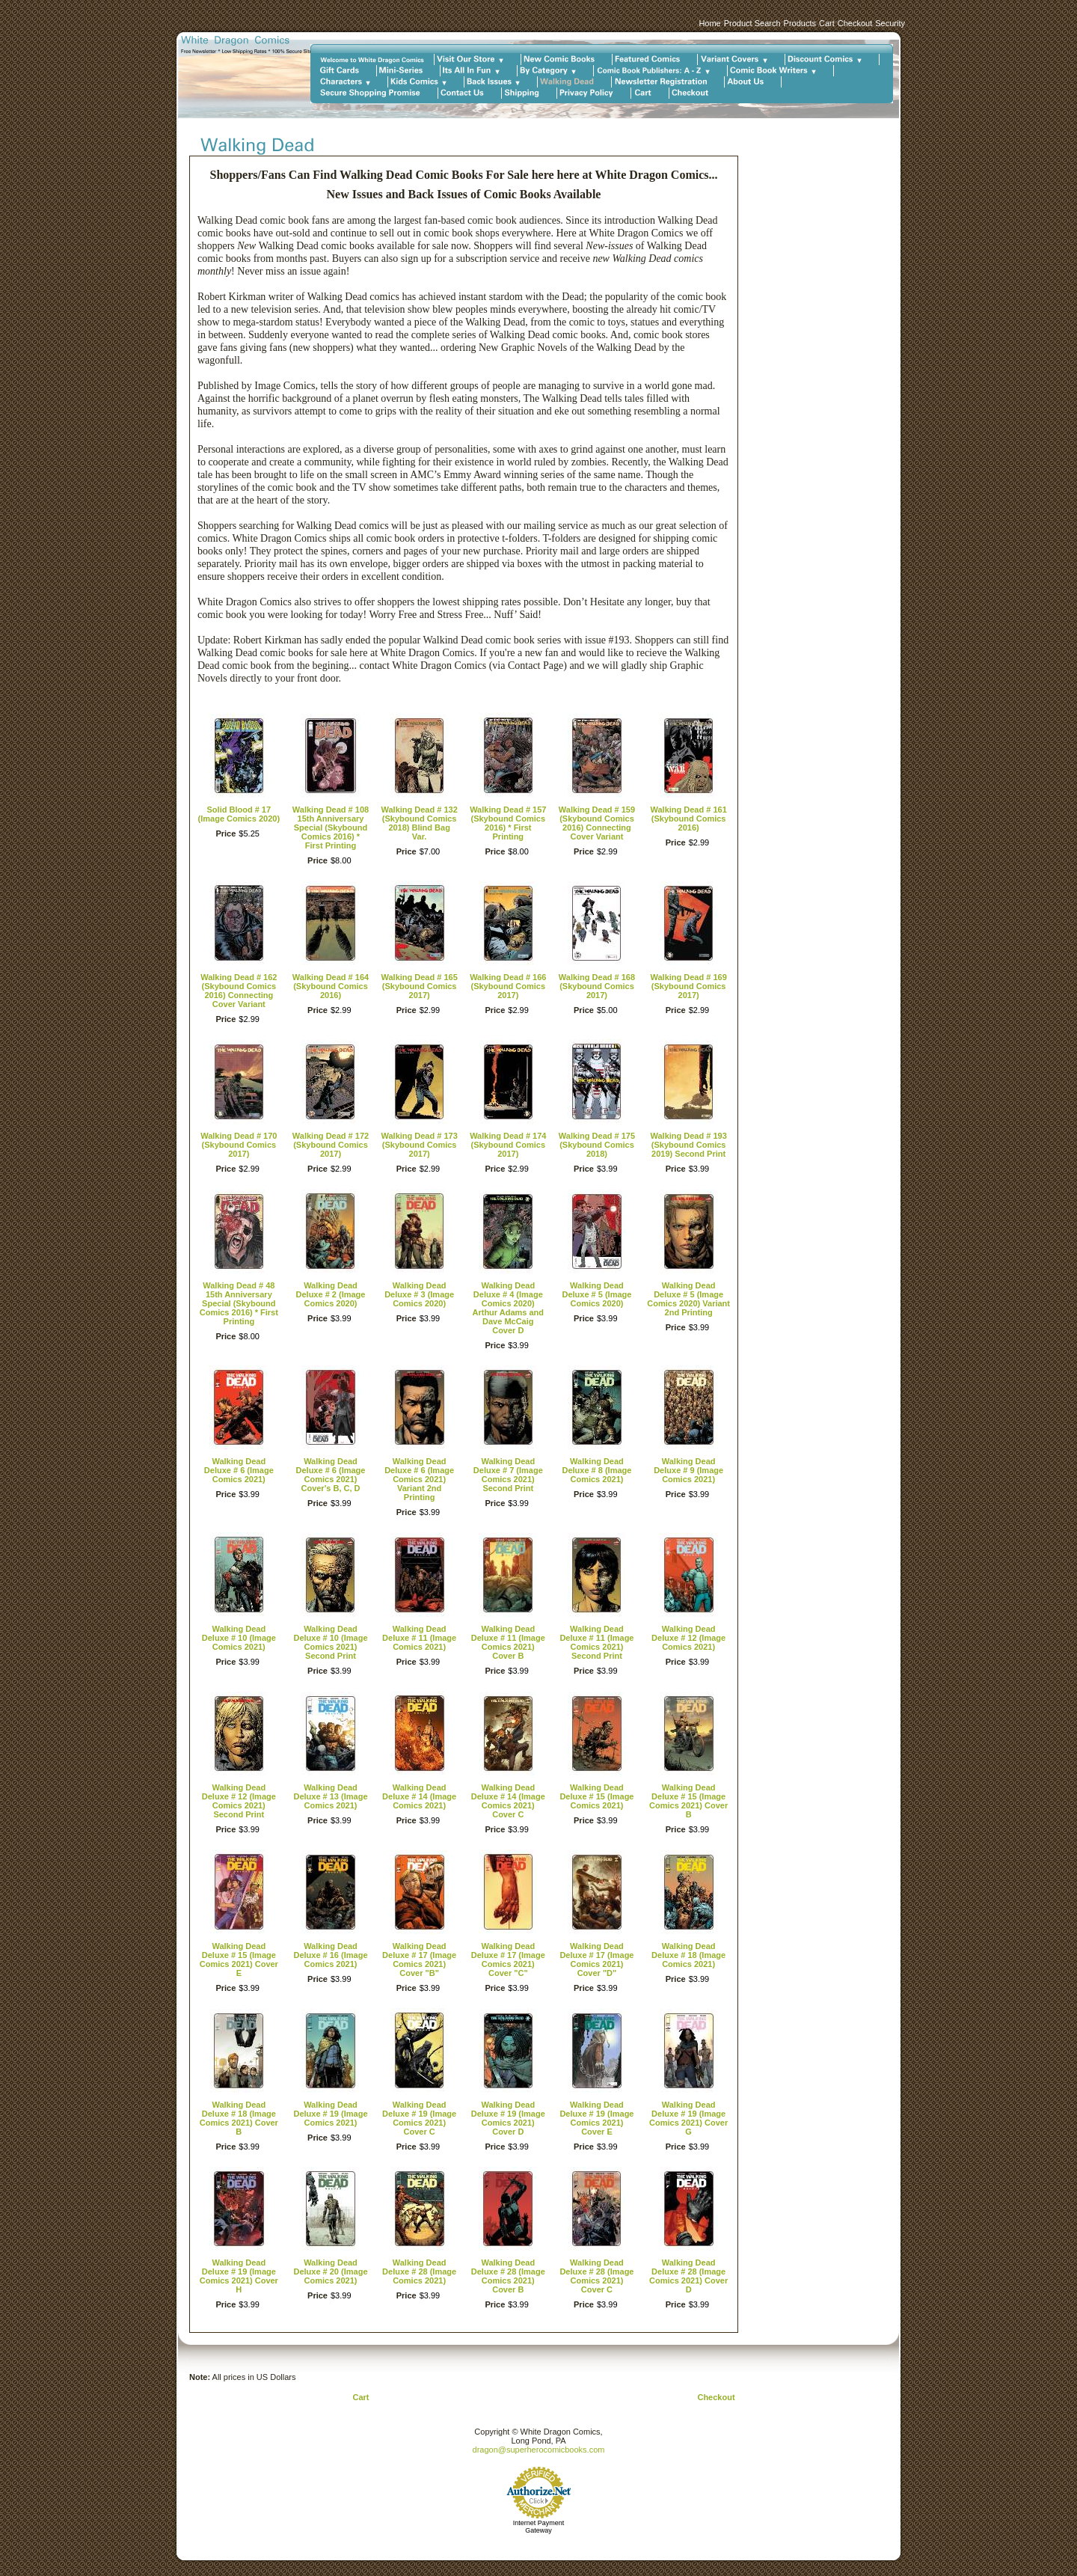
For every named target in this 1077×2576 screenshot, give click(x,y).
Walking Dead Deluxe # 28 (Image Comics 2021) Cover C (596, 2276)
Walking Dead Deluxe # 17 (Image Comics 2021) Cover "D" (596, 1959)
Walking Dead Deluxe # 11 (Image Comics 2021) (419, 1637)
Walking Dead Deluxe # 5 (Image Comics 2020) (596, 1294)
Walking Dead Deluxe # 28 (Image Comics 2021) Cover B (508, 2276)
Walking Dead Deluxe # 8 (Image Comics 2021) (596, 1470)
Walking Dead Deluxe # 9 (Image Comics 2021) (688, 1470)
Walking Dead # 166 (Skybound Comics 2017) (508, 986)
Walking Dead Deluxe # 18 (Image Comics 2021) (688, 1955)
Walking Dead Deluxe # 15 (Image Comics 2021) (596, 1796)
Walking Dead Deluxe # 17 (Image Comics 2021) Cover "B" (419, 1959)
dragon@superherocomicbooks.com (539, 2449)
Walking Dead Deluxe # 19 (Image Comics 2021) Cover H (239, 2276)
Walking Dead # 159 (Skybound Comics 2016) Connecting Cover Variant (597, 823)
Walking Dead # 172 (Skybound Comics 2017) (330, 1144)
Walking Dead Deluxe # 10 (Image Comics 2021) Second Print (330, 1642)
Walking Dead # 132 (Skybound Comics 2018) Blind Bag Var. (419, 823)
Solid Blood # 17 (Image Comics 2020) (239, 814)
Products (800, 23)
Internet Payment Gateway (539, 2526)
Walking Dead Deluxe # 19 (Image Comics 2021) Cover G (688, 2118)
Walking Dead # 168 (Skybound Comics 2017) (597, 986)
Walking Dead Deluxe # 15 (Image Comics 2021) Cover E (239, 1959)
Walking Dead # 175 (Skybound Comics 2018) (597, 1144)
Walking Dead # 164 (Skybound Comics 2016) (330, 986)
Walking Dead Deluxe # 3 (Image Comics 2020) (419, 1294)
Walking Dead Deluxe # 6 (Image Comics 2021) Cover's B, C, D (331, 1475)
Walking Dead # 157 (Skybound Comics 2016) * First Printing (508, 823)
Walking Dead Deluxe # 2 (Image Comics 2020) (331, 1294)
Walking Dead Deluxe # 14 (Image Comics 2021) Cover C (508, 1801)
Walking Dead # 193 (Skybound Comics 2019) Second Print (688, 1144)
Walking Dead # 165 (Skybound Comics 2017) (419, 986)
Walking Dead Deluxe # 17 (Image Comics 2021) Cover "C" (508, 1959)
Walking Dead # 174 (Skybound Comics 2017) (508, 1144)
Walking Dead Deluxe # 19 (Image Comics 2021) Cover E (596, 2118)
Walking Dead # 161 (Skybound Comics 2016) (688, 818)
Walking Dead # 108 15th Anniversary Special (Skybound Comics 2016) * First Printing (330, 827)
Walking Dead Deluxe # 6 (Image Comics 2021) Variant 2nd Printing (419, 1479)
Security (890, 23)
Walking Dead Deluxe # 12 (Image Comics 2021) (688, 1637)
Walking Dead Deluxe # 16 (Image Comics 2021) (330, 1955)
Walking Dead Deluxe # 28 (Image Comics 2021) (419, 2271)
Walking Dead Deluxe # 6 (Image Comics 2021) (239, 1470)
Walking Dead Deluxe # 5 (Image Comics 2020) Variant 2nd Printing (688, 1299)
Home (709, 23)
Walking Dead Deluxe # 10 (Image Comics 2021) (239, 1637)
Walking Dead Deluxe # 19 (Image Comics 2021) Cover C (419, 2118)
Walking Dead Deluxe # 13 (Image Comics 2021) (330, 1796)
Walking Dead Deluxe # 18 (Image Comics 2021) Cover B (239, 2118)
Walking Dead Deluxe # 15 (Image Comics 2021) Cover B (688, 1801)
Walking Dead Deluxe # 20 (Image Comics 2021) (330, 2271)
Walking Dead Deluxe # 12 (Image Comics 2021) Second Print (239, 1801)
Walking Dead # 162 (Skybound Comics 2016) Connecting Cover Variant (238, 991)
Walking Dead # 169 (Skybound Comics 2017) (688, 986)
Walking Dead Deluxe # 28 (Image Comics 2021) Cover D (688, 2276)
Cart (827, 23)
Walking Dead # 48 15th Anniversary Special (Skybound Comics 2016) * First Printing (239, 1303)
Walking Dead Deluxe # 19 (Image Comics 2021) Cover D (508, 2118)
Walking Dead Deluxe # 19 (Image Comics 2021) (330, 2113)
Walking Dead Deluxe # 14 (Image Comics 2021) (419, 1796)
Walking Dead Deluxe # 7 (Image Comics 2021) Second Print (508, 1475)
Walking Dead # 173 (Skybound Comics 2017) (419, 1144)
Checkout (855, 23)
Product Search (752, 23)
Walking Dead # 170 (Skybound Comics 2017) (238, 1144)
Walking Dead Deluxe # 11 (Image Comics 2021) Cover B (508, 1642)
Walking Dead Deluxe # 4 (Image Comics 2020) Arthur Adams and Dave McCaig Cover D (508, 1308)
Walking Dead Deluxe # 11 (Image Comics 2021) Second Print (596, 1642)
